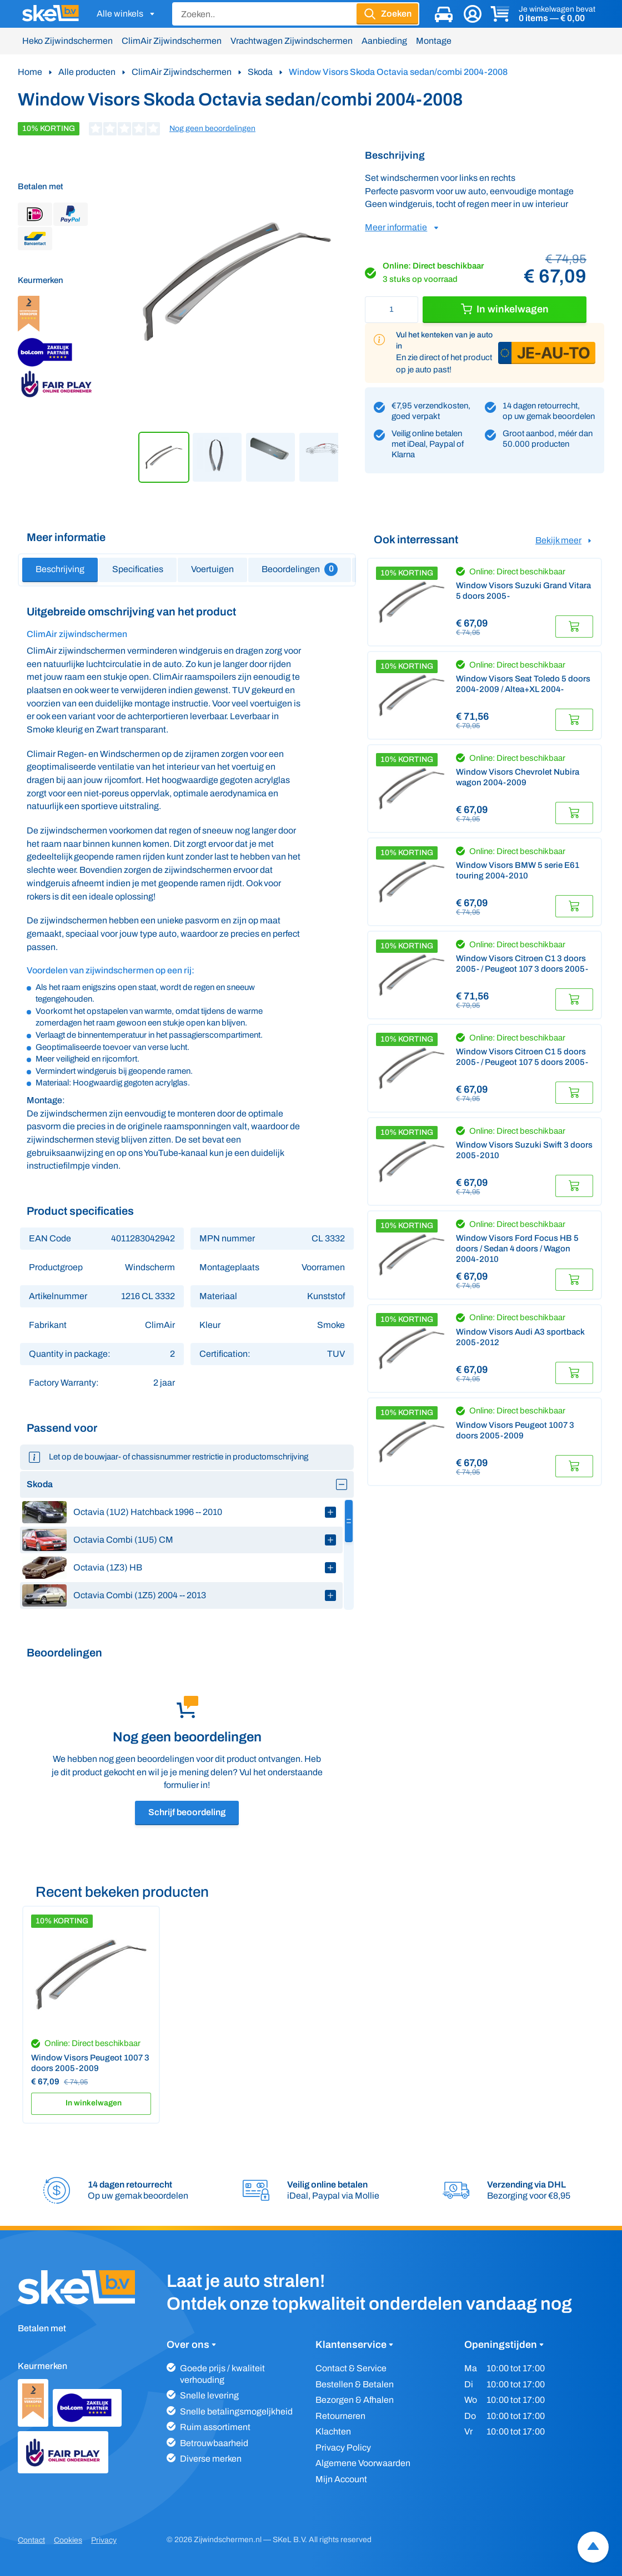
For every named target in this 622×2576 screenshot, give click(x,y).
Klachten (333, 2431)
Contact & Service (351, 2368)
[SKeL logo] (50, 14)
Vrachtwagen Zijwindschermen (291, 41)
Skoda (260, 72)
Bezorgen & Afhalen (354, 2400)
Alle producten (87, 72)
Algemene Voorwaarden (362, 2463)
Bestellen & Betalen (354, 2384)
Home (30, 72)
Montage (434, 41)
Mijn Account (341, 2479)
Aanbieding (384, 41)
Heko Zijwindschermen (67, 41)
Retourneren (340, 2416)
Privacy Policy (343, 2447)
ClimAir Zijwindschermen (172, 41)
